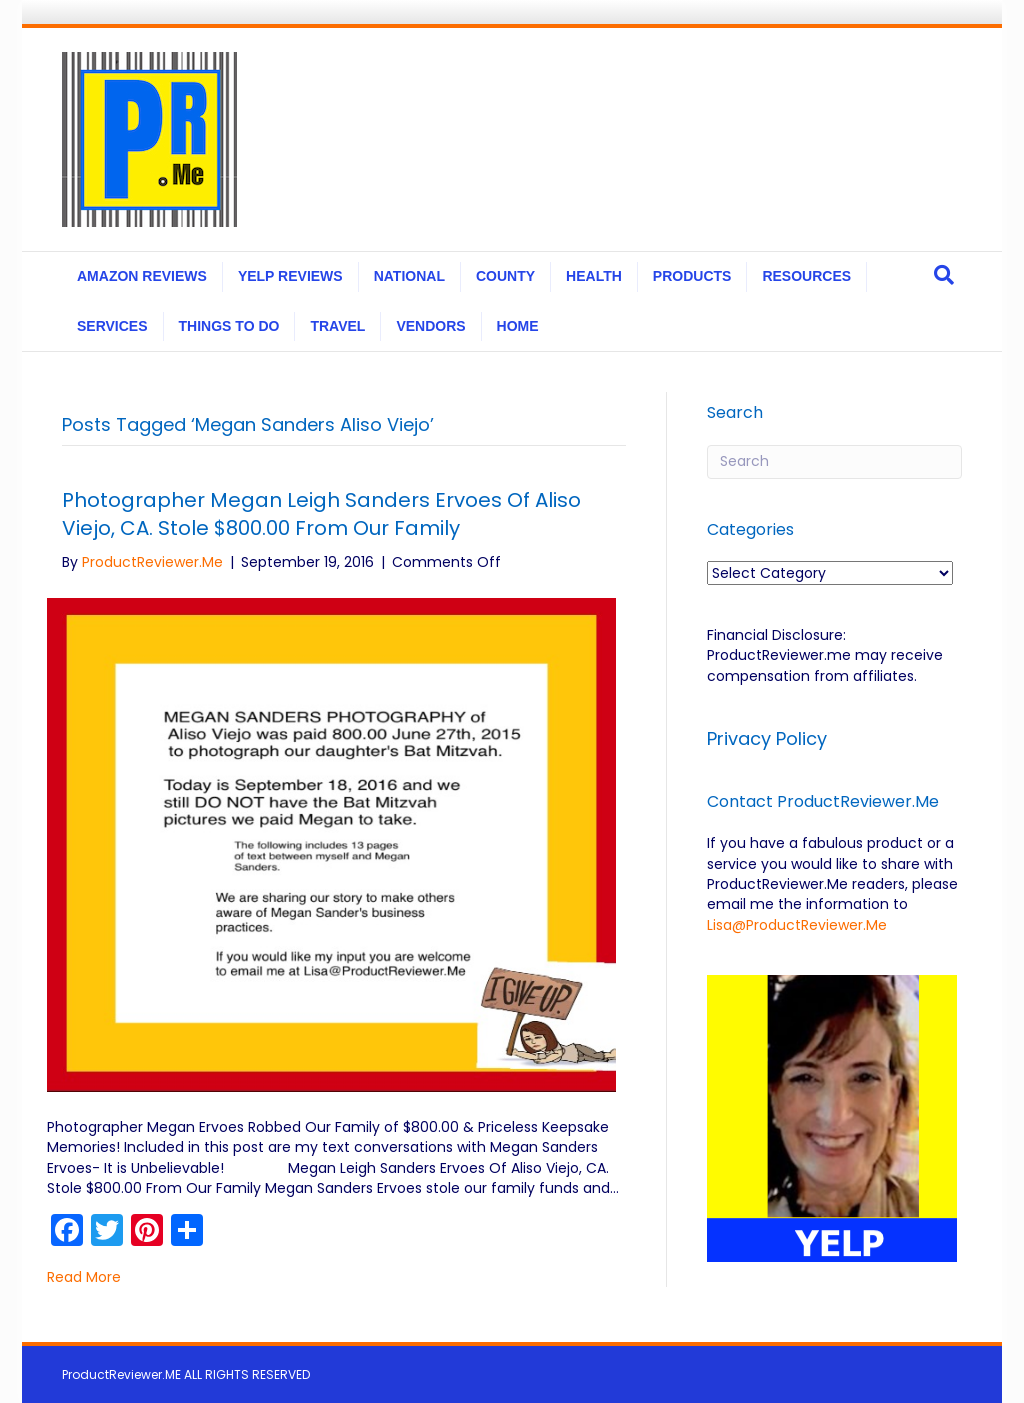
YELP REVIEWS (290, 276)
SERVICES (112, 326)
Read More (84, 1277)
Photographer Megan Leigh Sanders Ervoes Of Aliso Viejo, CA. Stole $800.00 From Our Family (321, 514)
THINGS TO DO (229, 326)
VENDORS (430, 326)
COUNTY (505, 276)
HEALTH (594, 276)
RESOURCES (806, 276)
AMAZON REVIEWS (142, 276)
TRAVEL (337, 326)
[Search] (944, 275)
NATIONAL (409, 276)
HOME (518, 326)
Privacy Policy (769, 738)
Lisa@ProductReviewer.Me (797, 925)
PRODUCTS (692, 276)
